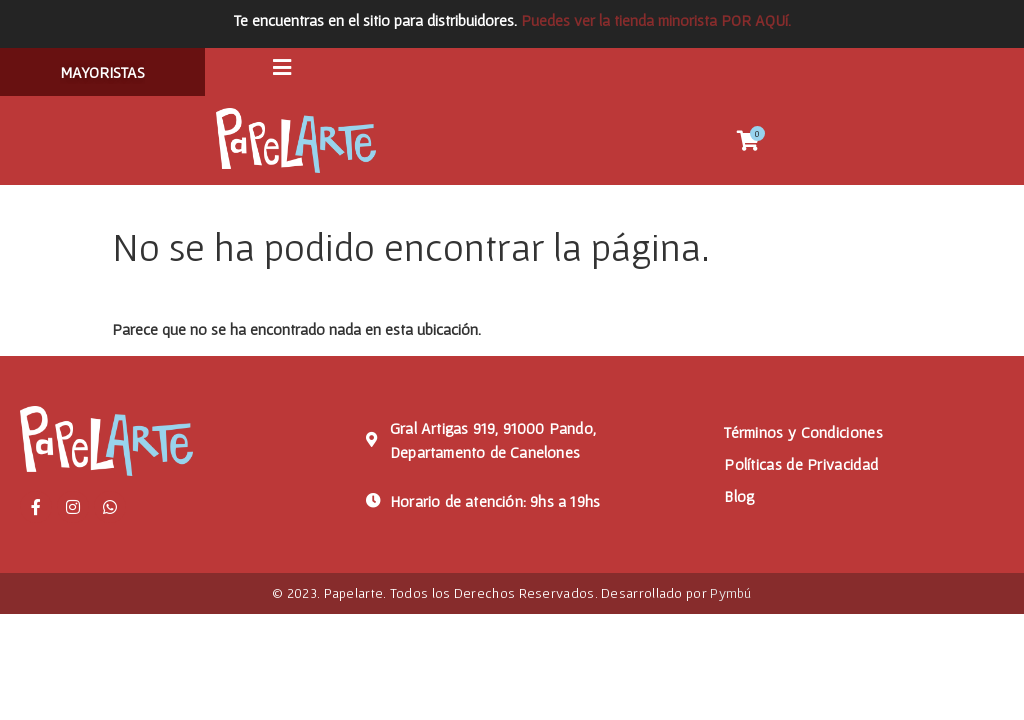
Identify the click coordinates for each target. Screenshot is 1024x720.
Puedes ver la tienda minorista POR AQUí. (656, 20)
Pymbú (731, 597)
